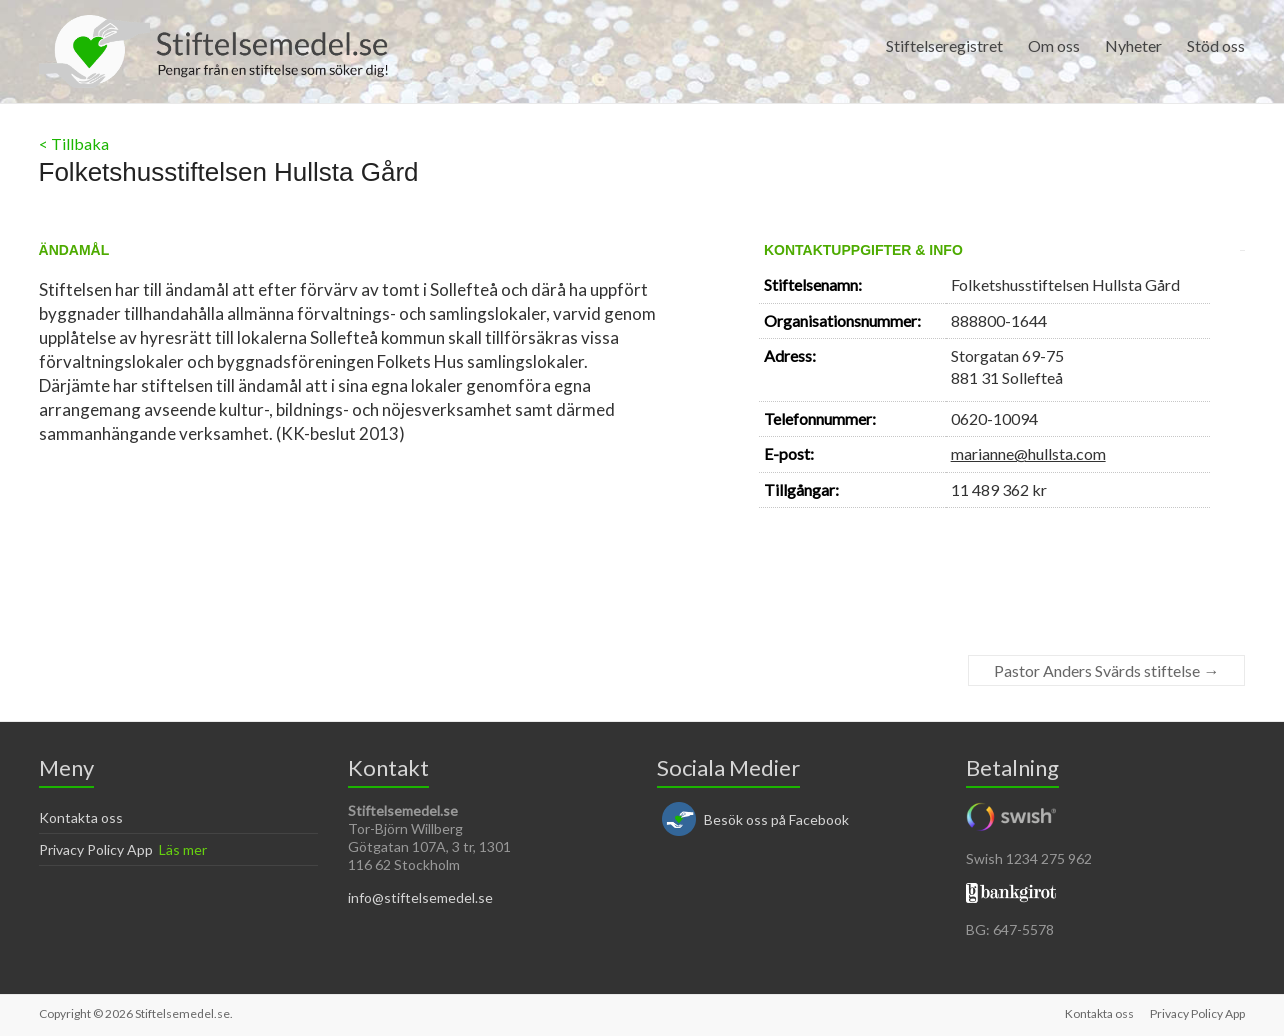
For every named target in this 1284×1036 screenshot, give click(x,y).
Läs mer (183, 849)
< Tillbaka (74, 143)
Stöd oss (1216, 45)
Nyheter (1133, 45)
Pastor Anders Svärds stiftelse (1106, 670)
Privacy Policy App (96, 849)
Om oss (1054, 45)
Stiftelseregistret (944, 45)
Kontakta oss (81, 817)
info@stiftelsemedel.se (420, 897)
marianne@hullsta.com (1028, 453)
